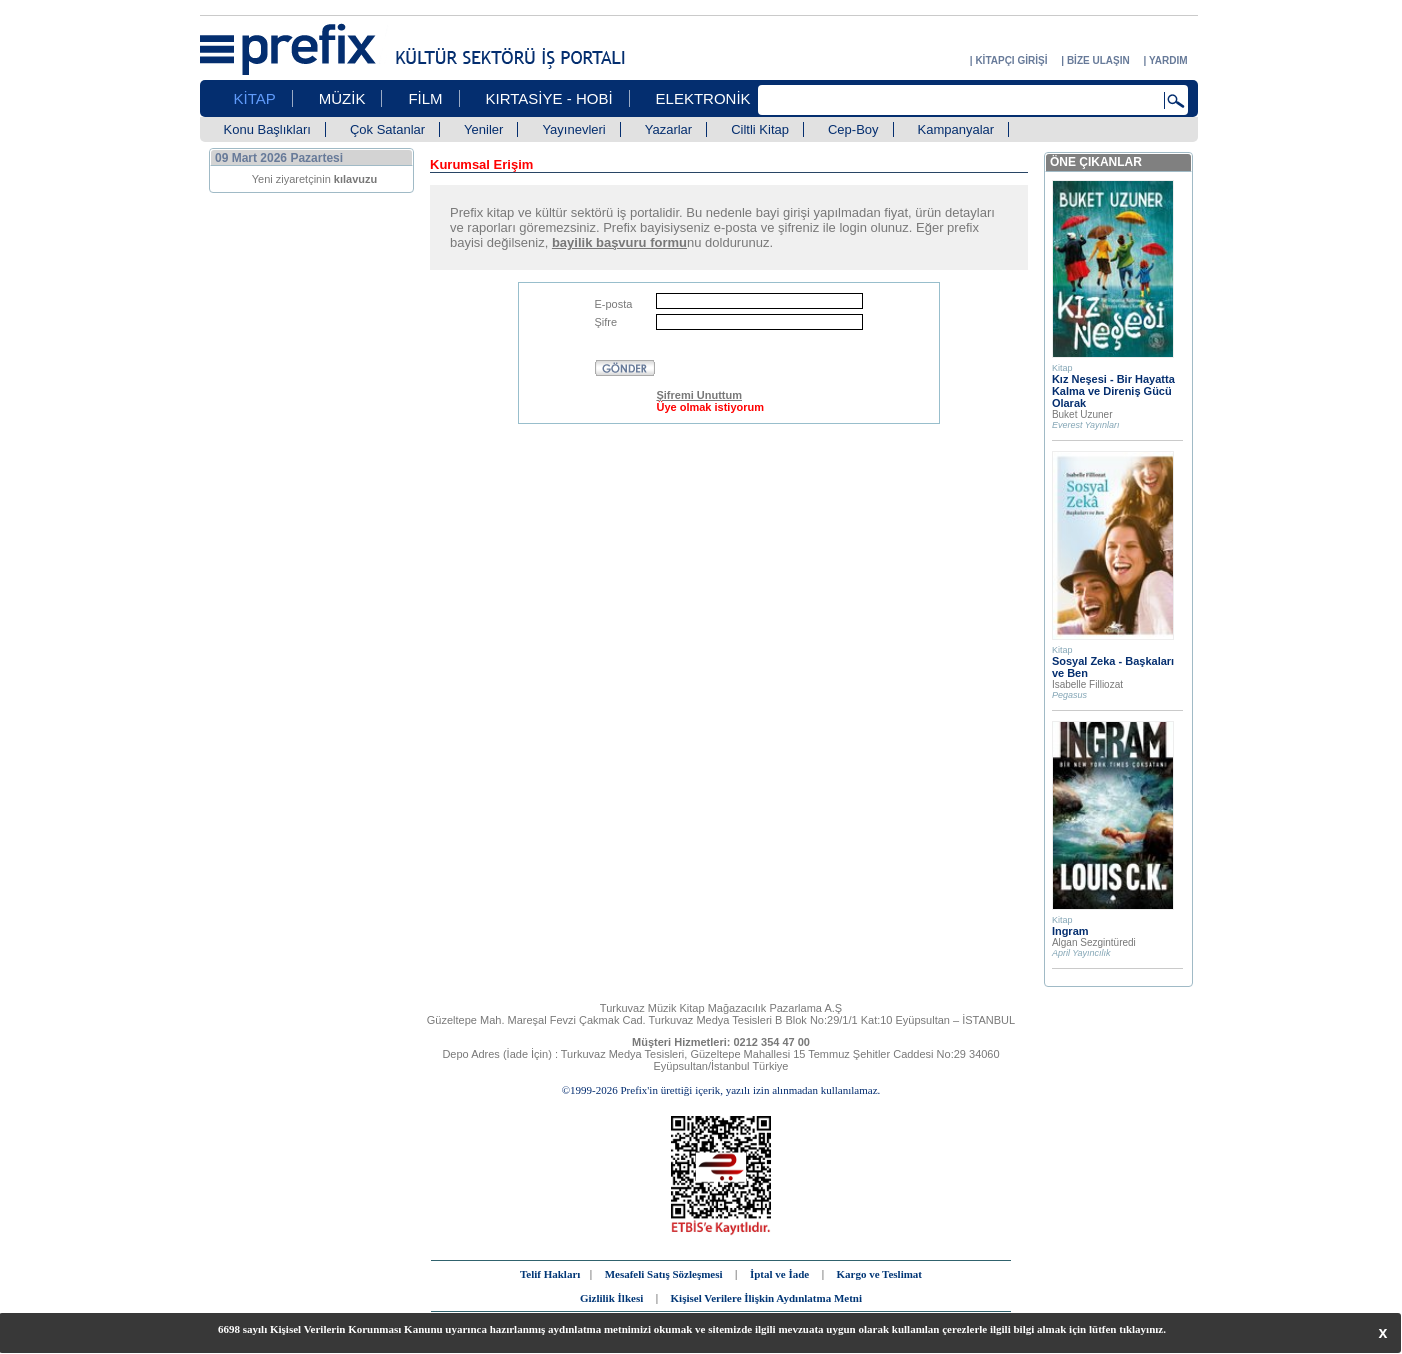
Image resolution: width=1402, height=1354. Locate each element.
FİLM (425, 98)
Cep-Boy (853, 129)
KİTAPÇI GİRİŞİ (1011, 60)
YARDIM (1168, 60)
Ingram (1070, 931)
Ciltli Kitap (760, 129)
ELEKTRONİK (703, 98)
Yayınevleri (573, 129)
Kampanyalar (956, 129)
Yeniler (483, 129)
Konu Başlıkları (267, 129)
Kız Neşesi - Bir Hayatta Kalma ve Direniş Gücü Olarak (1113, 391)
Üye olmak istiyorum (710, 407)
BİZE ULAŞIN (1098, 60)
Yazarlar (668, 129)
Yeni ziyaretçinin (315, 179)
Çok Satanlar (387, 129)
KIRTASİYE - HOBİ (549, 98)
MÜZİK (342, 98)
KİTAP (255, 98)
